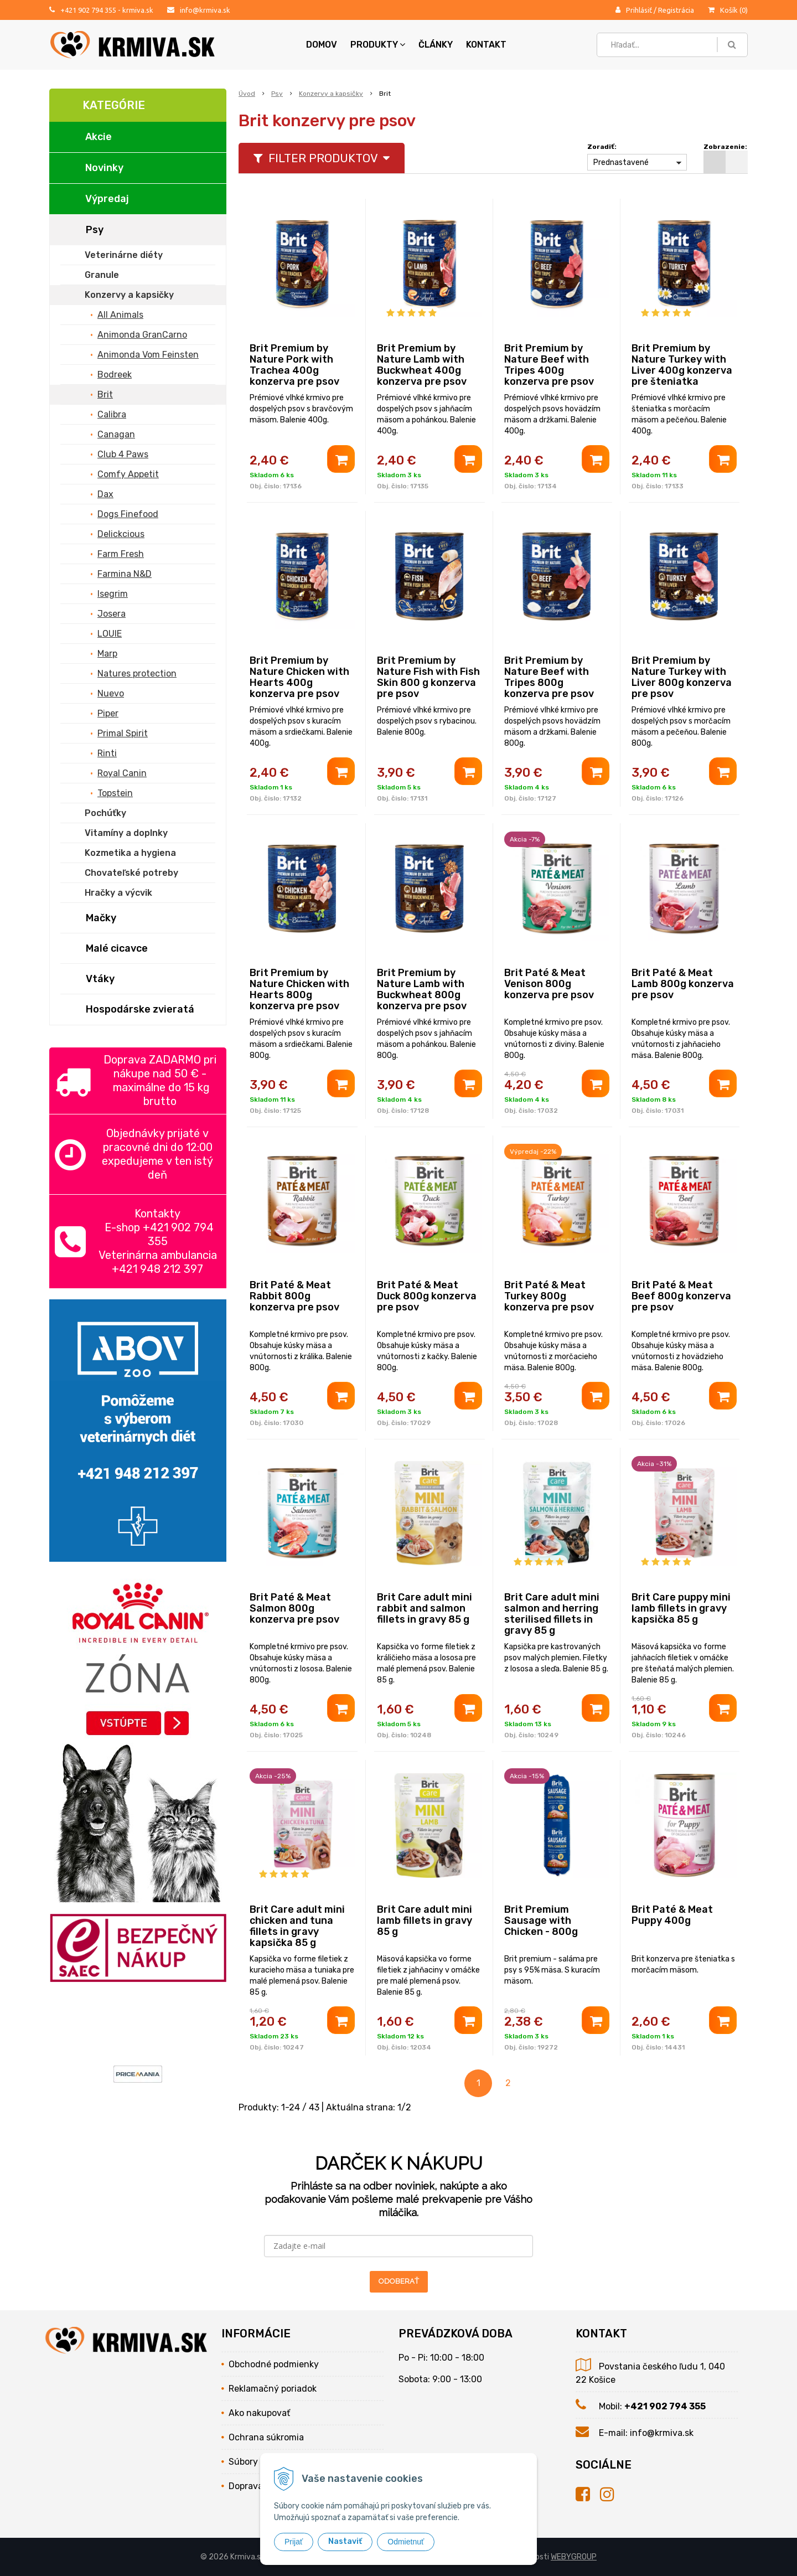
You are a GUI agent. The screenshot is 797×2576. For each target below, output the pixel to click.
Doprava (246, 2486)
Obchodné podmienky (274, 2364)
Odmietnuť (405, 2541)
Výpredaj (107, 199)
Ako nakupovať (259, 2413)
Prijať (293, 2541)
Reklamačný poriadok (273, 2388)
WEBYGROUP (574, 2557)
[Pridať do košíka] (341, 459)
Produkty (377, 44)
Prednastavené (621, 162)
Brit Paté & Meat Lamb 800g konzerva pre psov (683, 984)
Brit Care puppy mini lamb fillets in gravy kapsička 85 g (681, 1608)
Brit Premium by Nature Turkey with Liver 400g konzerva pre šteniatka (682, 365)
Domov (321, 44)
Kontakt (486, 44)
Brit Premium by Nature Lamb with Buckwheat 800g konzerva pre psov (422, 989)
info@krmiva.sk (205, 10)
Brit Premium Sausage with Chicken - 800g (541, 1920)
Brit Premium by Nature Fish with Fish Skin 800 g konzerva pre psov (428, 677)
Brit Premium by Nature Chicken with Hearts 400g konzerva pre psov (299, 677)
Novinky (104, 168)
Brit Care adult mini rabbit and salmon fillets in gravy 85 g (424, 1608)
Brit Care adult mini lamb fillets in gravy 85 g (424, 1920)
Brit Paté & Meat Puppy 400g (672, 1915)
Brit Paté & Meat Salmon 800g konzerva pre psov (294, 1608)
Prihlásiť (639, 10)
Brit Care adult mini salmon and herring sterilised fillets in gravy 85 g (551, 1614)
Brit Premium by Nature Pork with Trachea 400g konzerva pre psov (294, 365)
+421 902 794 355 (88, 10)
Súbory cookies (260, 2461)
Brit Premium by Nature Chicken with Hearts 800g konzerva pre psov (299, 989)
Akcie (98, 137)
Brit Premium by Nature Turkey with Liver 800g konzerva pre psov (682, 677)
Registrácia (676, 10)
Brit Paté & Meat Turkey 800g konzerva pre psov (549, 1296)
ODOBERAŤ (399, 2281)
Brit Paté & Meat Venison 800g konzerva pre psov (549, 984)
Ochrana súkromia (266, 2437)
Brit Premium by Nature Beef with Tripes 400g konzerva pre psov (549, 365)
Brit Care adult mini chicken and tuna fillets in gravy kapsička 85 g (297, 1926)
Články (435, 44)
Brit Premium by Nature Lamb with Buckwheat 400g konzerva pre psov (422, 365)
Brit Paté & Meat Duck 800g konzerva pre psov (427, 1296)
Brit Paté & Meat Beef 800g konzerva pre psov (681, 1296)
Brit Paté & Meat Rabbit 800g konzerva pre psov (294, 1296)
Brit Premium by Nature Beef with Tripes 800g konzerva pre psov (549, 677)
